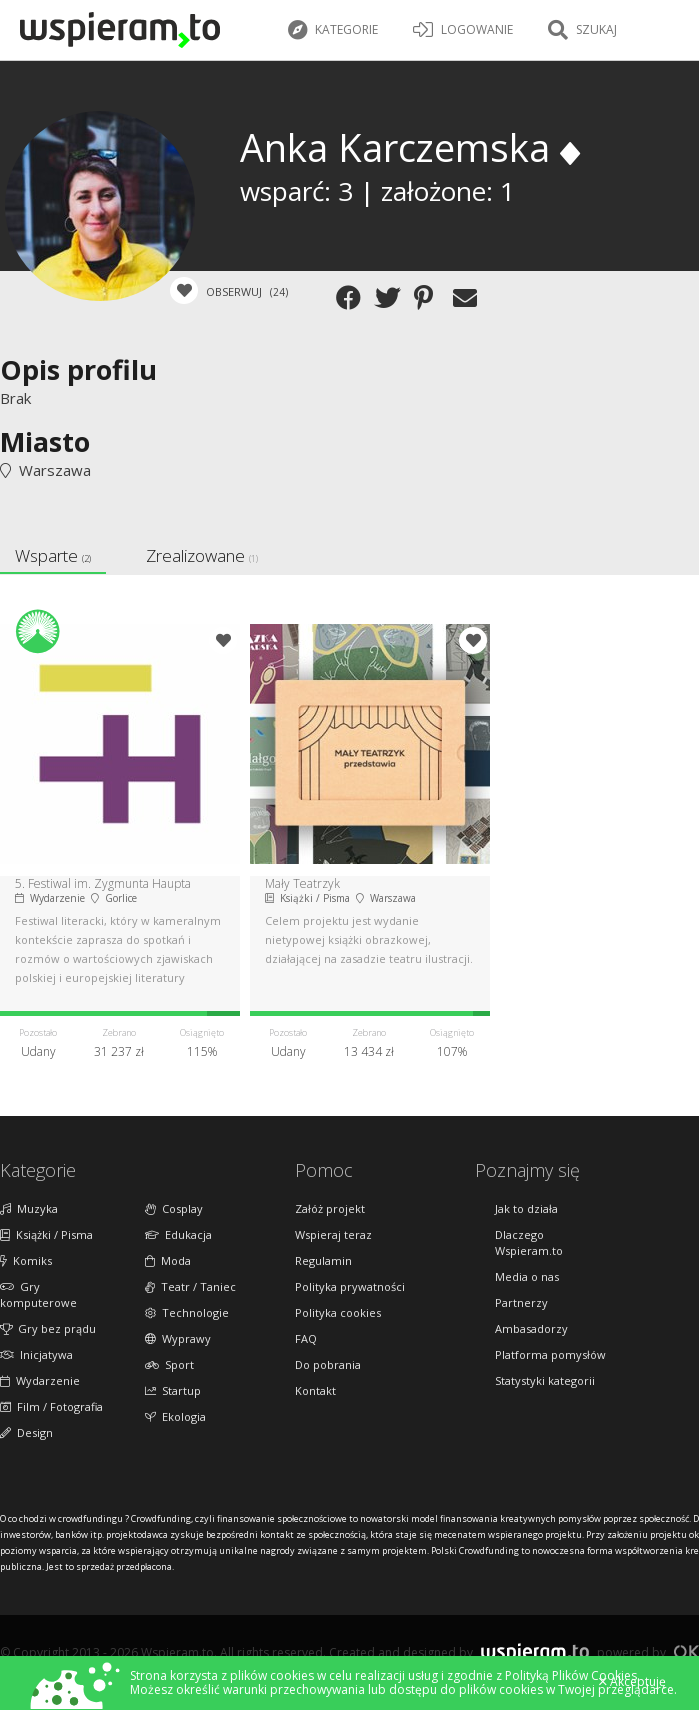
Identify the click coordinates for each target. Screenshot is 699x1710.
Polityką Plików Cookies (571, 1675)
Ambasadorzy (531, 1328)
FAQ (306, 1338)
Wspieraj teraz (333, 1234)
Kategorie (333, 30)
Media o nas (527, 1276)
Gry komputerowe (38, 1294)
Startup (173, 1390)
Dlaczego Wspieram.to (529, 1242)
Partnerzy (521, 1302)
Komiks (26, 1260)
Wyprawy (178, 1338)
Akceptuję (632, 1682)
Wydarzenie (40, 1380)
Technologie (187, 1312)
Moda (168, 1260)
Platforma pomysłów (550, 1354)
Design (26, 1432)
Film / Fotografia (51, 1406)
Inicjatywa (36, 1354)
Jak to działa (526, 1208)
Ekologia (175, 1416)
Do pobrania (328, 1364)
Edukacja (178, 1234)
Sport (169, 1364)
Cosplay (174, 1208)
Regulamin (323, 1260)
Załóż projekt (330, 1208)
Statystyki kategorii (545, 1380)
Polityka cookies (338, 1312)
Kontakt (315, 1390)
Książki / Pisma (46, 1234)
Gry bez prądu (48, 1328)
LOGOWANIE (463, 30)
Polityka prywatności (350, 1286)
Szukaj (582, 30)
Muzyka (29, 1208)
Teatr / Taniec (190, 1286)
